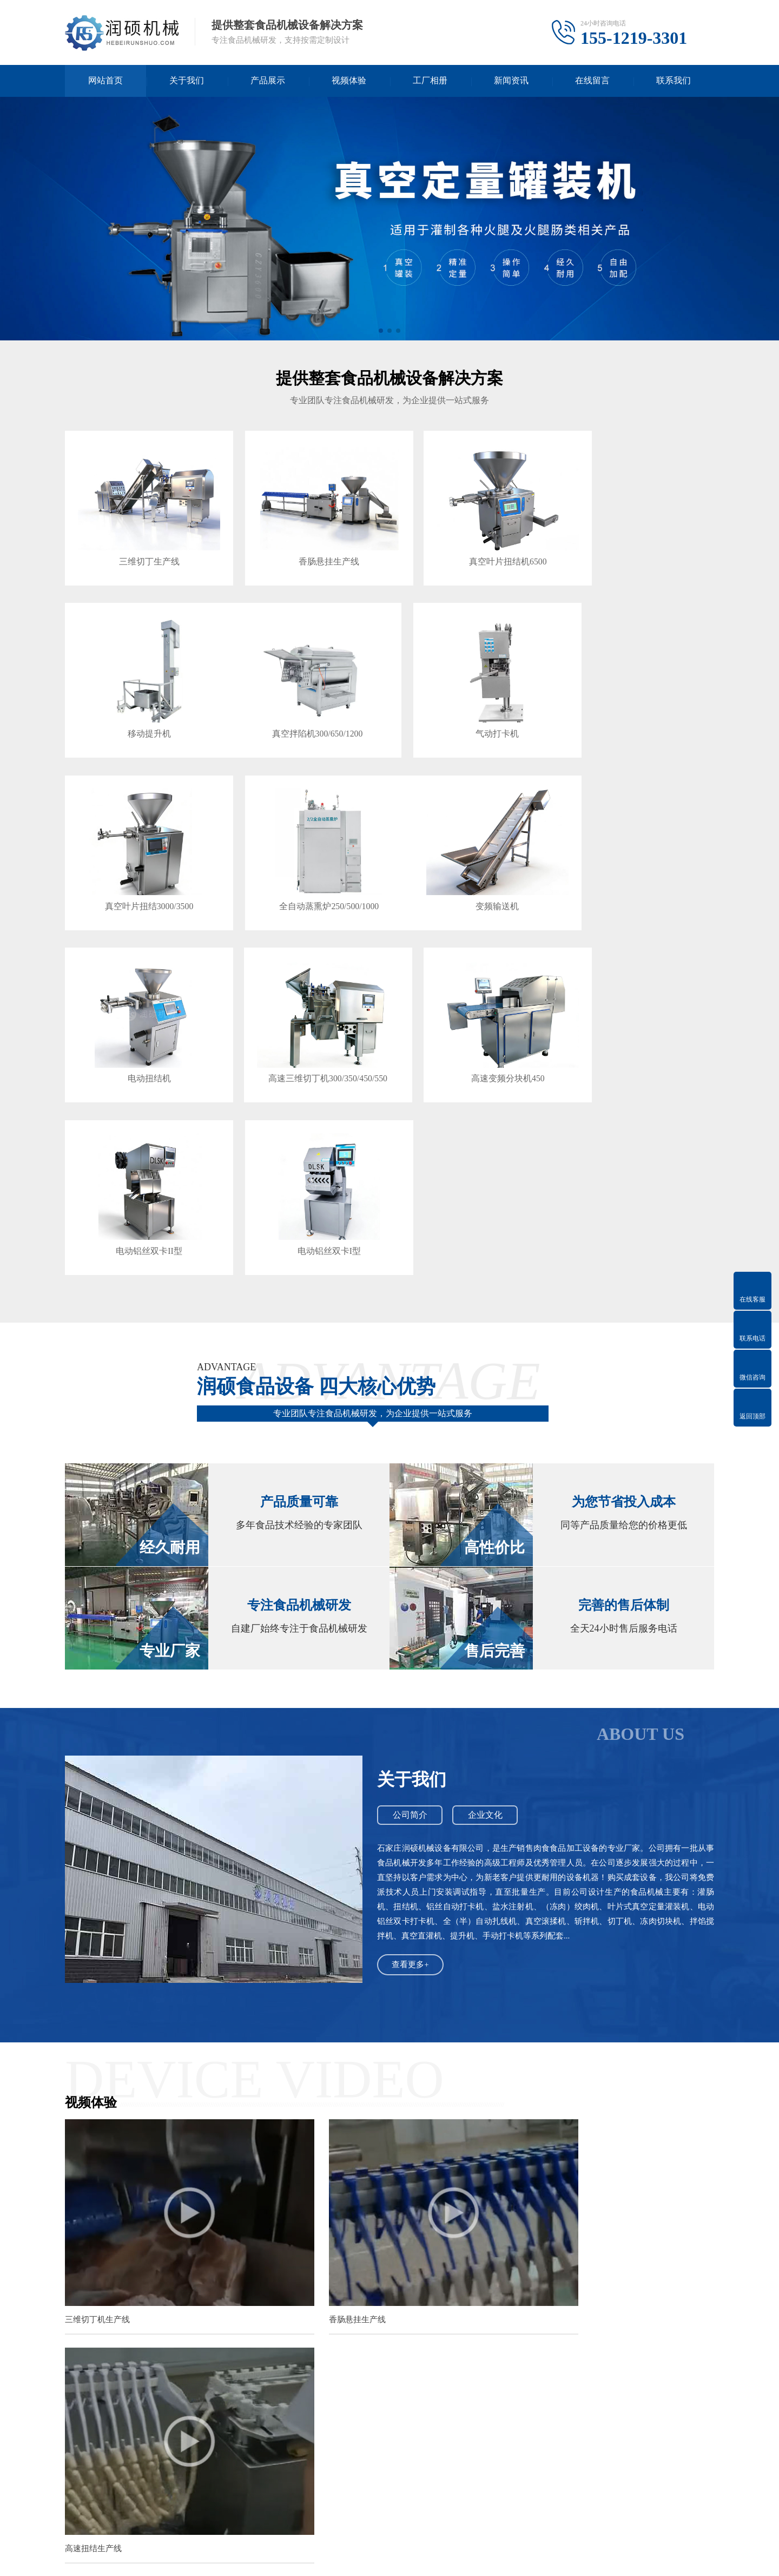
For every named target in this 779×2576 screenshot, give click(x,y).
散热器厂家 (409, 2408)
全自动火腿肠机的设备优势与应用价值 (292, 2257)
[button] (381, 331)
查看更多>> (467, 2166)
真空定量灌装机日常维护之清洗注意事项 (295, 2201)
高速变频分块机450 (634, 873)
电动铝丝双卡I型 (305, 1034)
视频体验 (349, 81)
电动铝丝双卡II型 (141, 1034)
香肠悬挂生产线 (305, 550)
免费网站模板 (191, 2408)
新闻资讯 (511, 81)
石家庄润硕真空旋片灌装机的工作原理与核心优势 (311, 2339)
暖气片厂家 (361, 2408)
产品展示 (267, 81)
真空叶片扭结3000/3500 (469, 711)
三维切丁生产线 (141, 550)
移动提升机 (634, 550)
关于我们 (186, 81)
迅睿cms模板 (137, 2408)
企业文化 (487, 1600)
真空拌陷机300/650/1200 (141, 711)
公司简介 (410, 1600)
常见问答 (150, 2492)
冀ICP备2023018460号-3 (424, 2559)
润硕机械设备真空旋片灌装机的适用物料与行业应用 (315, 2319)
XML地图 (487, 2559)
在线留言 (592, 81)
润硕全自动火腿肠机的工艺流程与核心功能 (300, 2277)
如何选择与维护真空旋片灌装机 (281, 2298)
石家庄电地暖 (309, 2408)
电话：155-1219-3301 (543, 2506)
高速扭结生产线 (537, 2072)
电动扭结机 (305, 873)
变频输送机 (141, 873)
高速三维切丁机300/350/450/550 (470, 873)
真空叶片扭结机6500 (470, 550)
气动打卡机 (305, 711)
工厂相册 (430, 81)
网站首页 (105, 81)
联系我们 (673, 81)
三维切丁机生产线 (97, 2072)
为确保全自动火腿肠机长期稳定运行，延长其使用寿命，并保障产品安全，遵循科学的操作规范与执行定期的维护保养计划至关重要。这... (623, 2241)
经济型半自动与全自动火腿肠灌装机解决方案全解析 (315, 2360)
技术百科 (150, 2476)
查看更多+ (410, 1749)
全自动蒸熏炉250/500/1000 (634, 711)
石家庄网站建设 (249, 2408)
